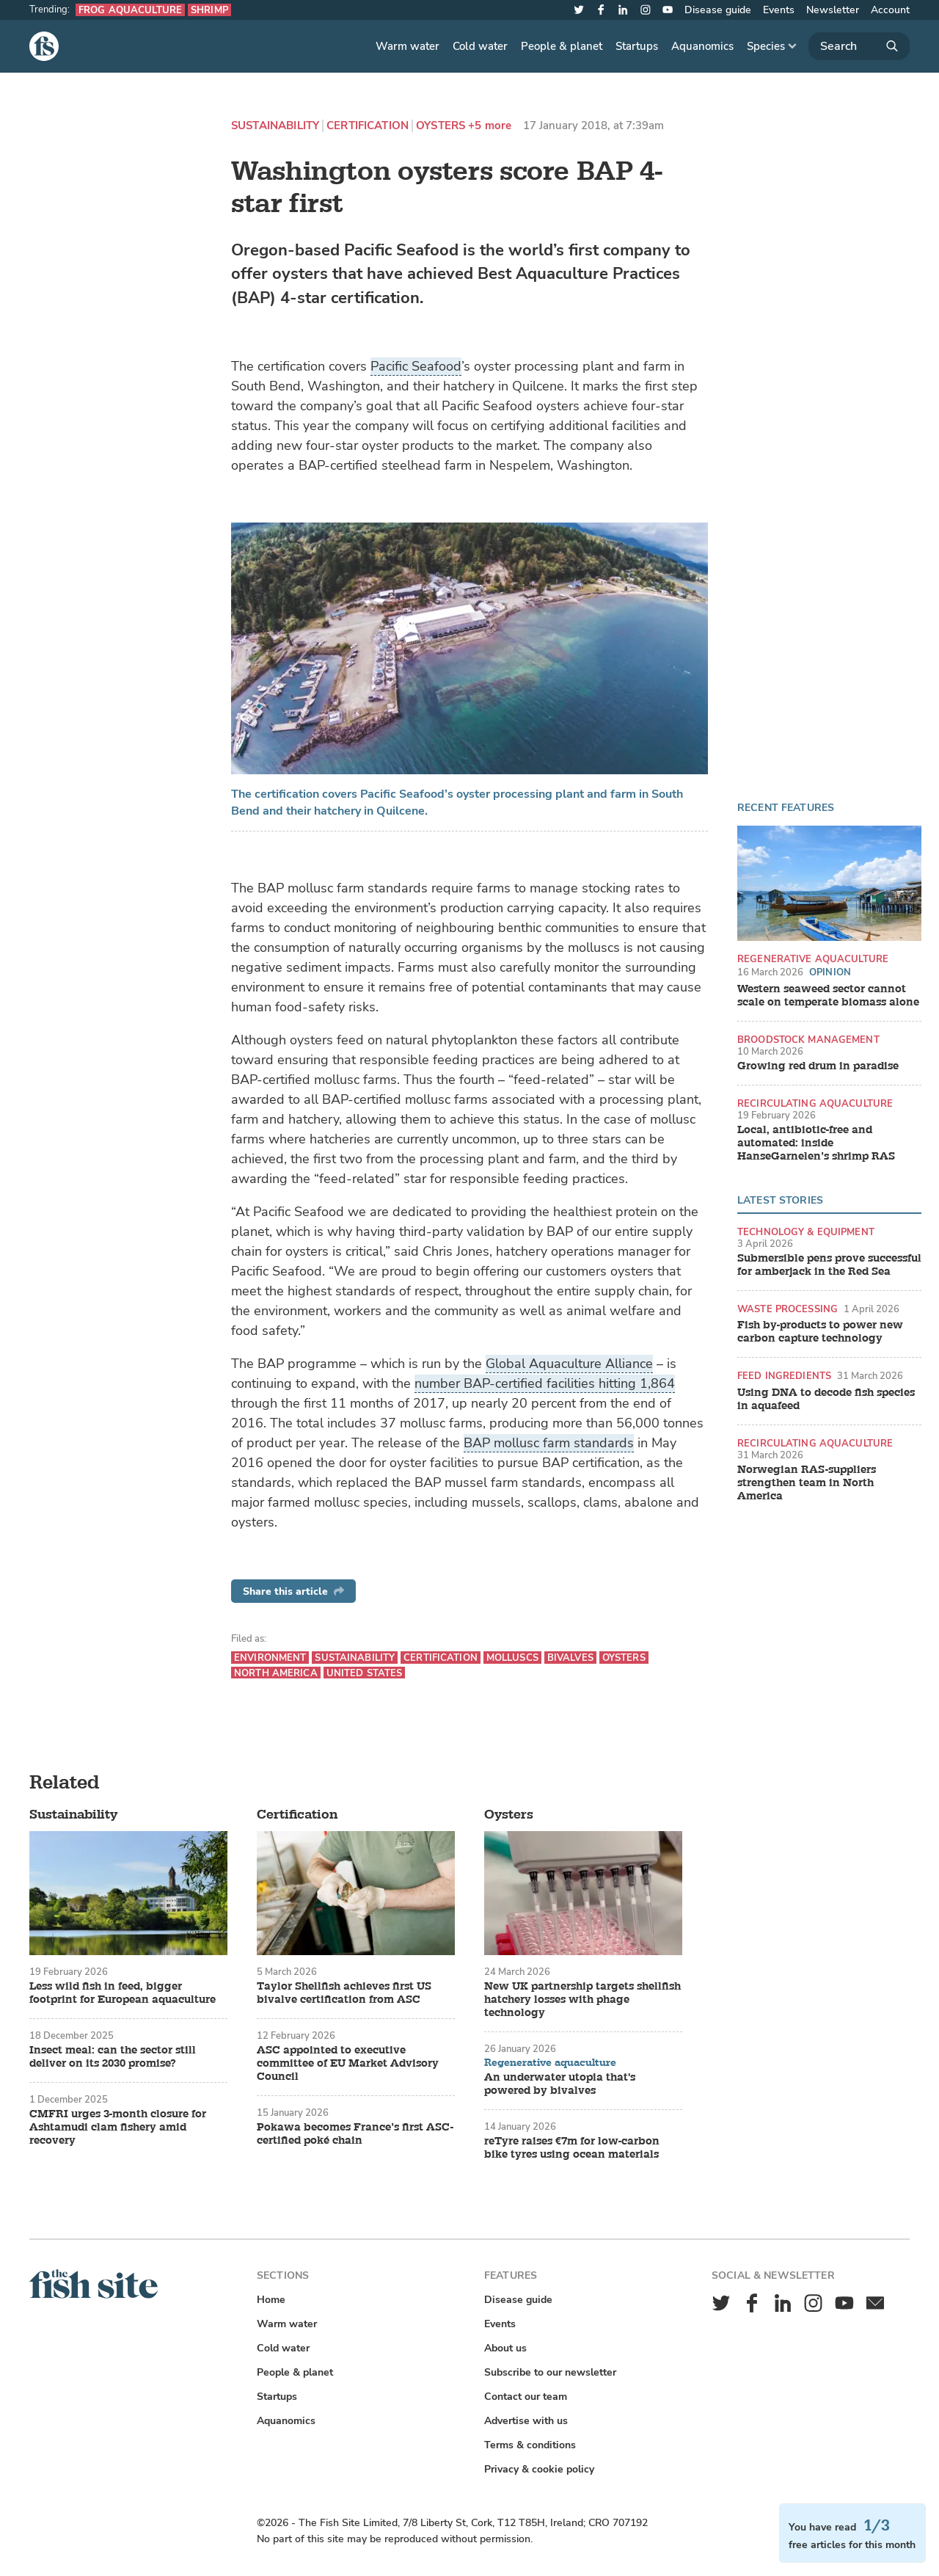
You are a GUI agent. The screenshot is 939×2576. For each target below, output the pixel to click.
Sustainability (275, 126)
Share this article (293, 1591)
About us (505, 2348)
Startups (636, 46)
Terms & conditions (530, 2445)
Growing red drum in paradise (818, 1066)
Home (271, 2300)
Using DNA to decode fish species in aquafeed (826, 1399)
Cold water (480, 46)
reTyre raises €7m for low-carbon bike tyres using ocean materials (572, 2148)
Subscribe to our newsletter (550, 2372)
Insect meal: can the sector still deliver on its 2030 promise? (112, 2057)
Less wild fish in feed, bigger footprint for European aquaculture (122, 1993)
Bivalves (570, 1657)
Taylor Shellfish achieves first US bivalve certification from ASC (344, 1993)
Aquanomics (702, 46)
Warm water (407, 46)
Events (778, 10)
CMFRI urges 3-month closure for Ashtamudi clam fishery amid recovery (117, 2127)
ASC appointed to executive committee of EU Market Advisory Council (348, 2064)
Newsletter (832, 10)
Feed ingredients (784, 1375)
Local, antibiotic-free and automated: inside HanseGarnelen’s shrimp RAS (816, 1143)
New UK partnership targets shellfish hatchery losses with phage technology (582, 2000)
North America (276, 1673)
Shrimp (209, 10)
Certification (367, 126)
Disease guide (717, 10)
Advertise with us (526, 2421)
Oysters (440, 126)
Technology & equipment (805, 1232)
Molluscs (512, 1657)
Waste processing (787, 1309)
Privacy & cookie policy (539, 2469)
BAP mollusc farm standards (549, 1443)
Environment (270, 1657)
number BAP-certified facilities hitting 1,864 (544, 1383)
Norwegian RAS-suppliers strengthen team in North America (806, 1483)
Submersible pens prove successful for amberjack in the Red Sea (829, 1265)
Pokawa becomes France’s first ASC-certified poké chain (355, 2134)
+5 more (489, 126)
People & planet (561, 46)
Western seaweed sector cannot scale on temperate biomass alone (828, 996)
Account (890, 10)
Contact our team (525, 2397)
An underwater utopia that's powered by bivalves (559, 2084)
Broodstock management (808, 1039)
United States (364, 1673)
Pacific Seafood (415, 366)
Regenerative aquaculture (812, 959)
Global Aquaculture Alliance (569, 1363)
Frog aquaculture (130, 10)
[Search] (859, 46)
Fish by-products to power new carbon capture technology (820, 1332)
